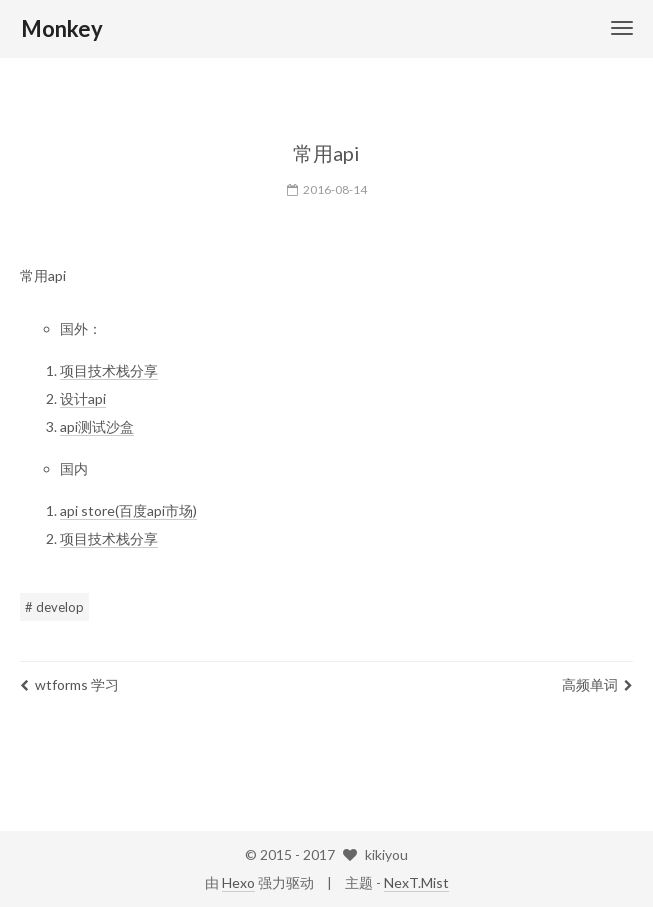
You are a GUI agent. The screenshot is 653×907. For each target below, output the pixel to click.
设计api (83, 398)
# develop (54, 607)
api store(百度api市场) (128, 510)
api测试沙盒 (97, 426)
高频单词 (597, 684)
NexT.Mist (416, 882)
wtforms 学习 (69, 684)
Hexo (238, 882)
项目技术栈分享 (109, 370)
